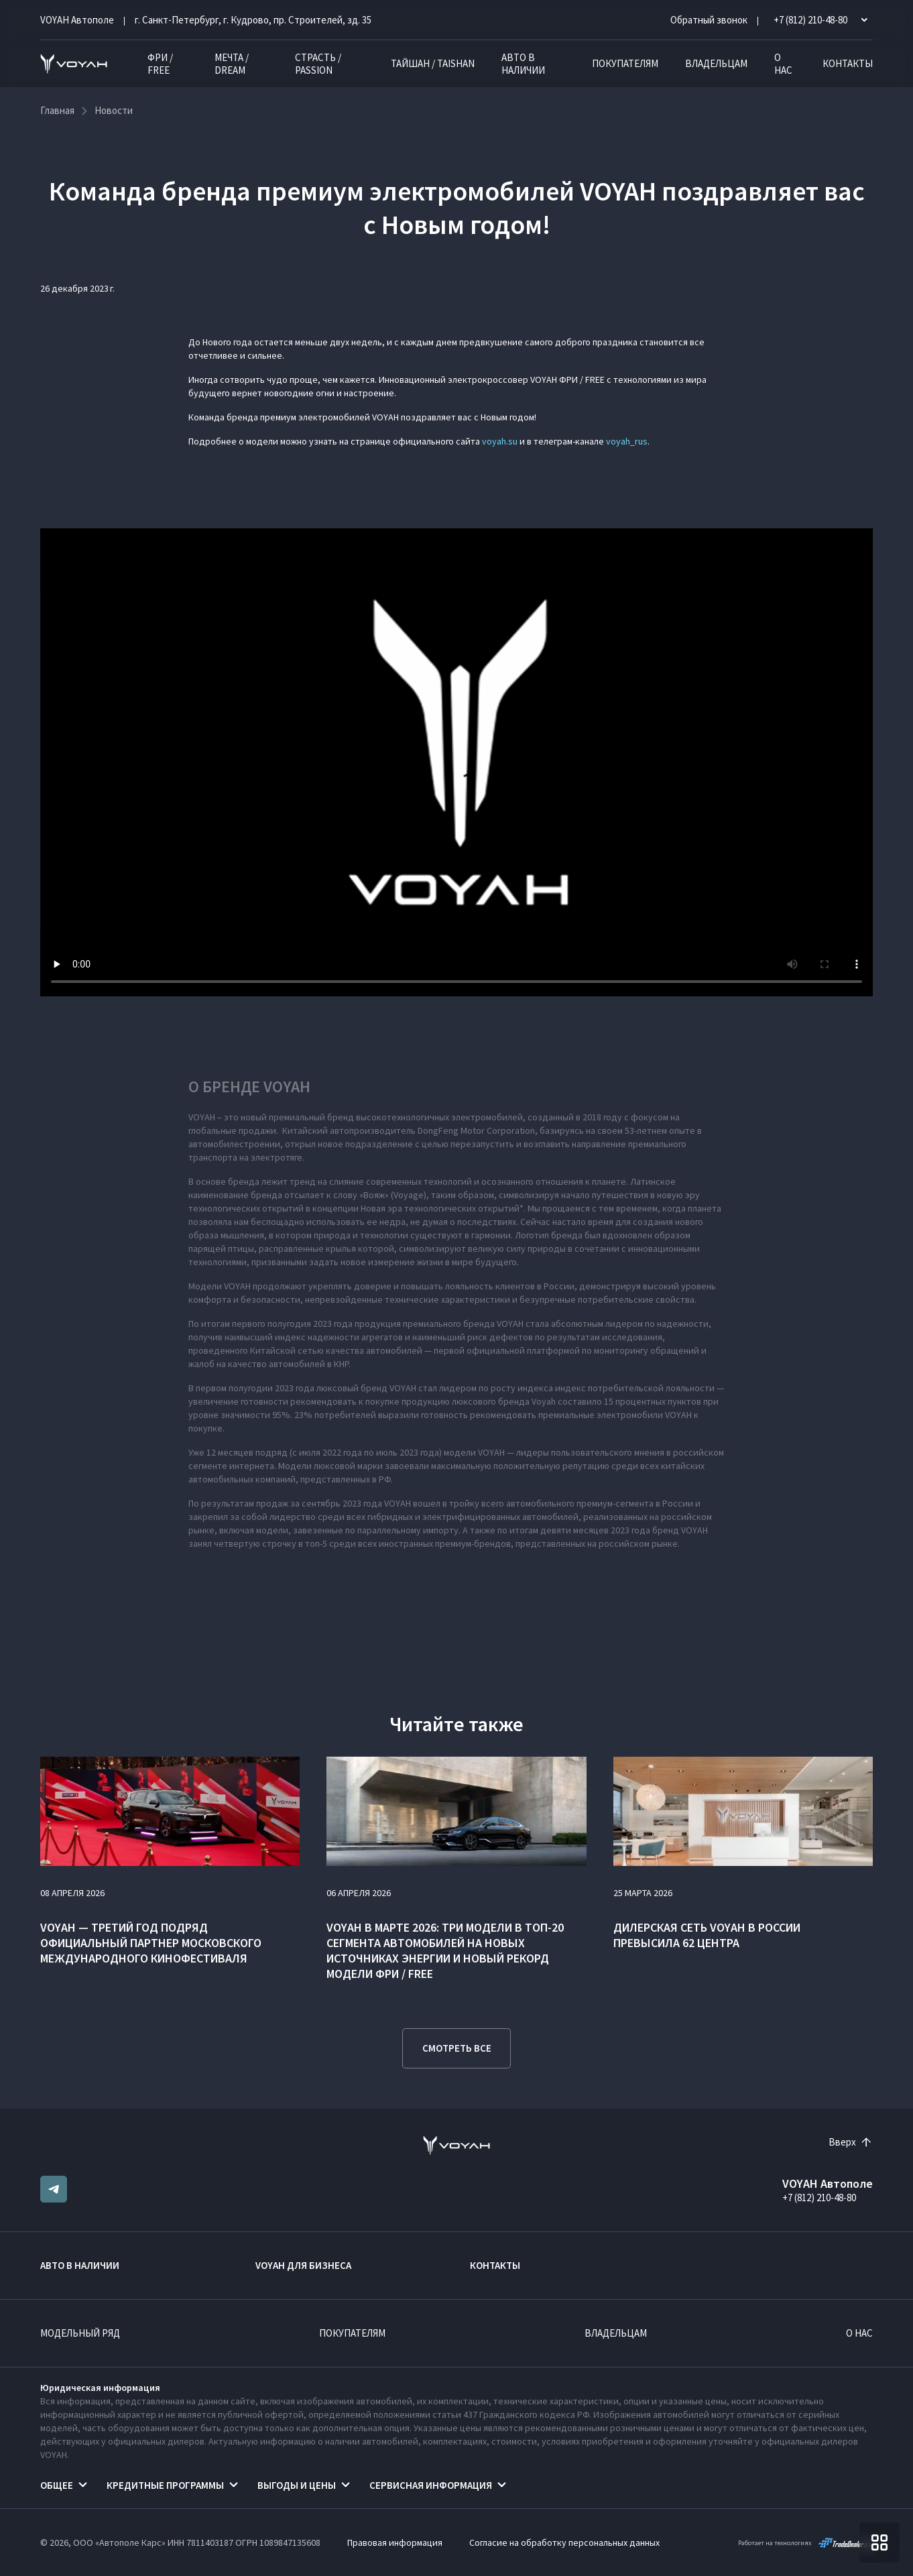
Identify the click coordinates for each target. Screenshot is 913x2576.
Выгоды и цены (296, 2485)
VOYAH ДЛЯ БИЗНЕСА (303, 2265)
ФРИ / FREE (160, 63)
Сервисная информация (430, 2485)
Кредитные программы (165, 2485)
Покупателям (625, 63)
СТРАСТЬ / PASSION (318, 63)
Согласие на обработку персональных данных (564, 2542)
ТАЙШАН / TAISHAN (433, 63)
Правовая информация (394, 2542)
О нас (783, 63)
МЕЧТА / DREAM (232, 63)
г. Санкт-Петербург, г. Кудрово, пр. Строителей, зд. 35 (253, 19)
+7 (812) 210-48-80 (819, 2197)
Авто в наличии (523, 63)
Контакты (848, 63)
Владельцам (716, 63)
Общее (56, 2485)
